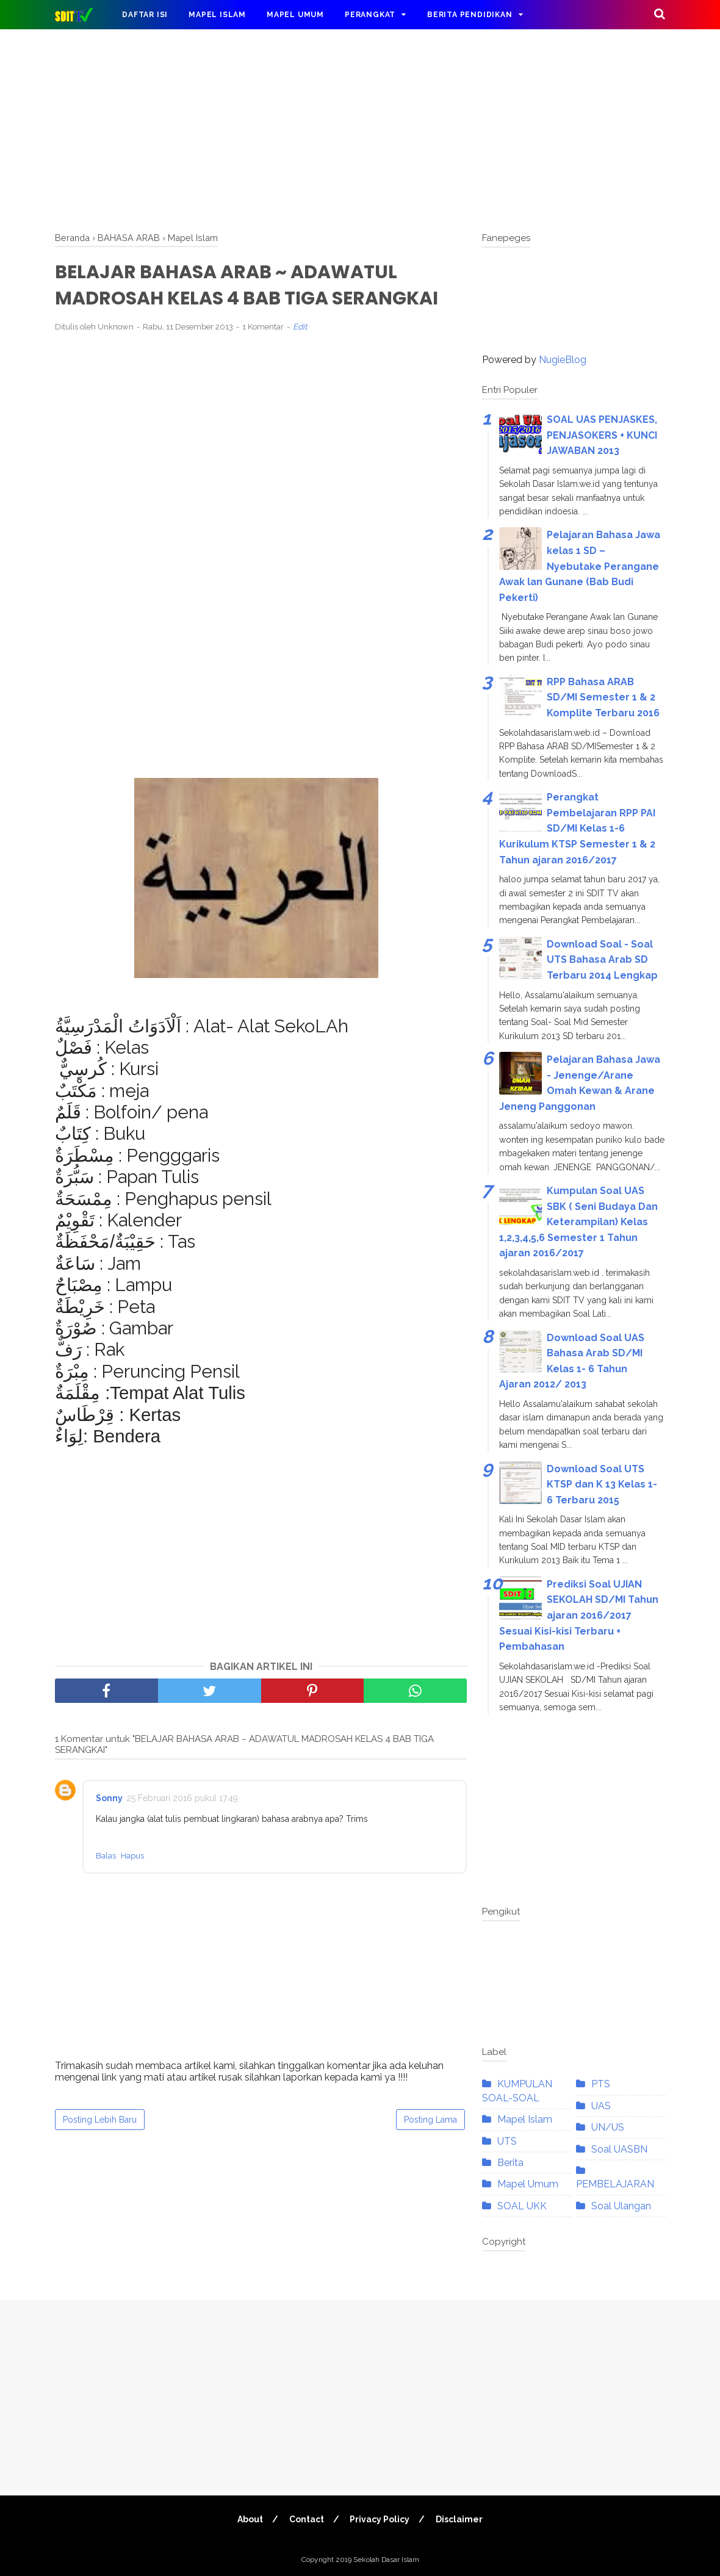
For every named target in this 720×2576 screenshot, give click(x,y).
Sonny (109, 1798)
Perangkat (370, 14)
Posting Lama (430, 2119)
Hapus (132, 1855)
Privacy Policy (380, 2519)
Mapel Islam (217, 14)
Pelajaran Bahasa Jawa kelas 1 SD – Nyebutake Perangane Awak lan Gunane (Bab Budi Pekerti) (579, 566)
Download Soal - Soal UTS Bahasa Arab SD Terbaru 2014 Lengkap (602, 959)
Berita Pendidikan (470, 14)
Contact (306, 2519)
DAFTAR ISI (145, 14)
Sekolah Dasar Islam (386, 2559)
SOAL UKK (522, 2206)
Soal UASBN (619, 2149)
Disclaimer (459, 2519)
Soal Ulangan (621, 2206)
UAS (601, 2106)
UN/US (607, 2127)
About (250, 2519)
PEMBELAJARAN (615, 2184)
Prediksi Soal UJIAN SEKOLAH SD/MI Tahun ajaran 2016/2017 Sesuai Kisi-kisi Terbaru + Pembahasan (578, 1615)
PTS (600, 2084)
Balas (106, 1855)
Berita (510, 2162)
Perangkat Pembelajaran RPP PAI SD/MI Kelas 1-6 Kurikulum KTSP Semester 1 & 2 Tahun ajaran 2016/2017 (577, 828)
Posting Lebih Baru (100, 2119)
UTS (507, 2141)
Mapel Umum (295, 14)
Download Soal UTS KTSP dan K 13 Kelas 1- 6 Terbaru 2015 (602, 1484)
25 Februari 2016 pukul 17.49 (182, 1798)
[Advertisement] (360, 128)
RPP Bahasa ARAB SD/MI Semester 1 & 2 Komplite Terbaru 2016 (603, 697)
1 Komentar (263, 326)
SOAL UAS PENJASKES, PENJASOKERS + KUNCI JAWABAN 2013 (602, 435)
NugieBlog (562, 359)
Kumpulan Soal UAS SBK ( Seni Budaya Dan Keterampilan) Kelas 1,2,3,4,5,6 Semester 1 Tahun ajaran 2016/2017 (578, 1222)
